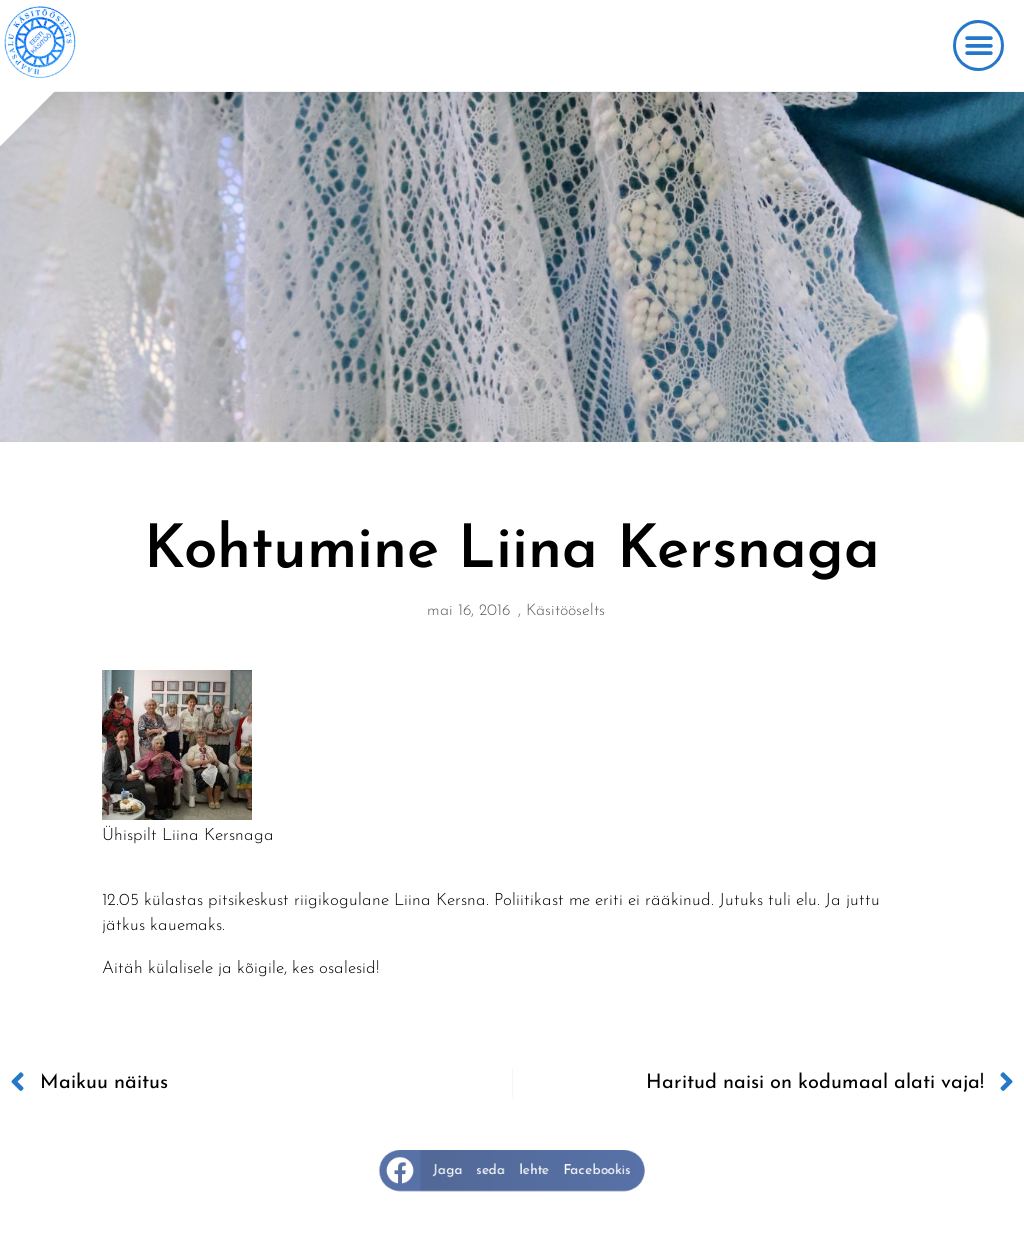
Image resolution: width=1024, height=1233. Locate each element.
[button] (978, 45)
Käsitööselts (565, 611)
